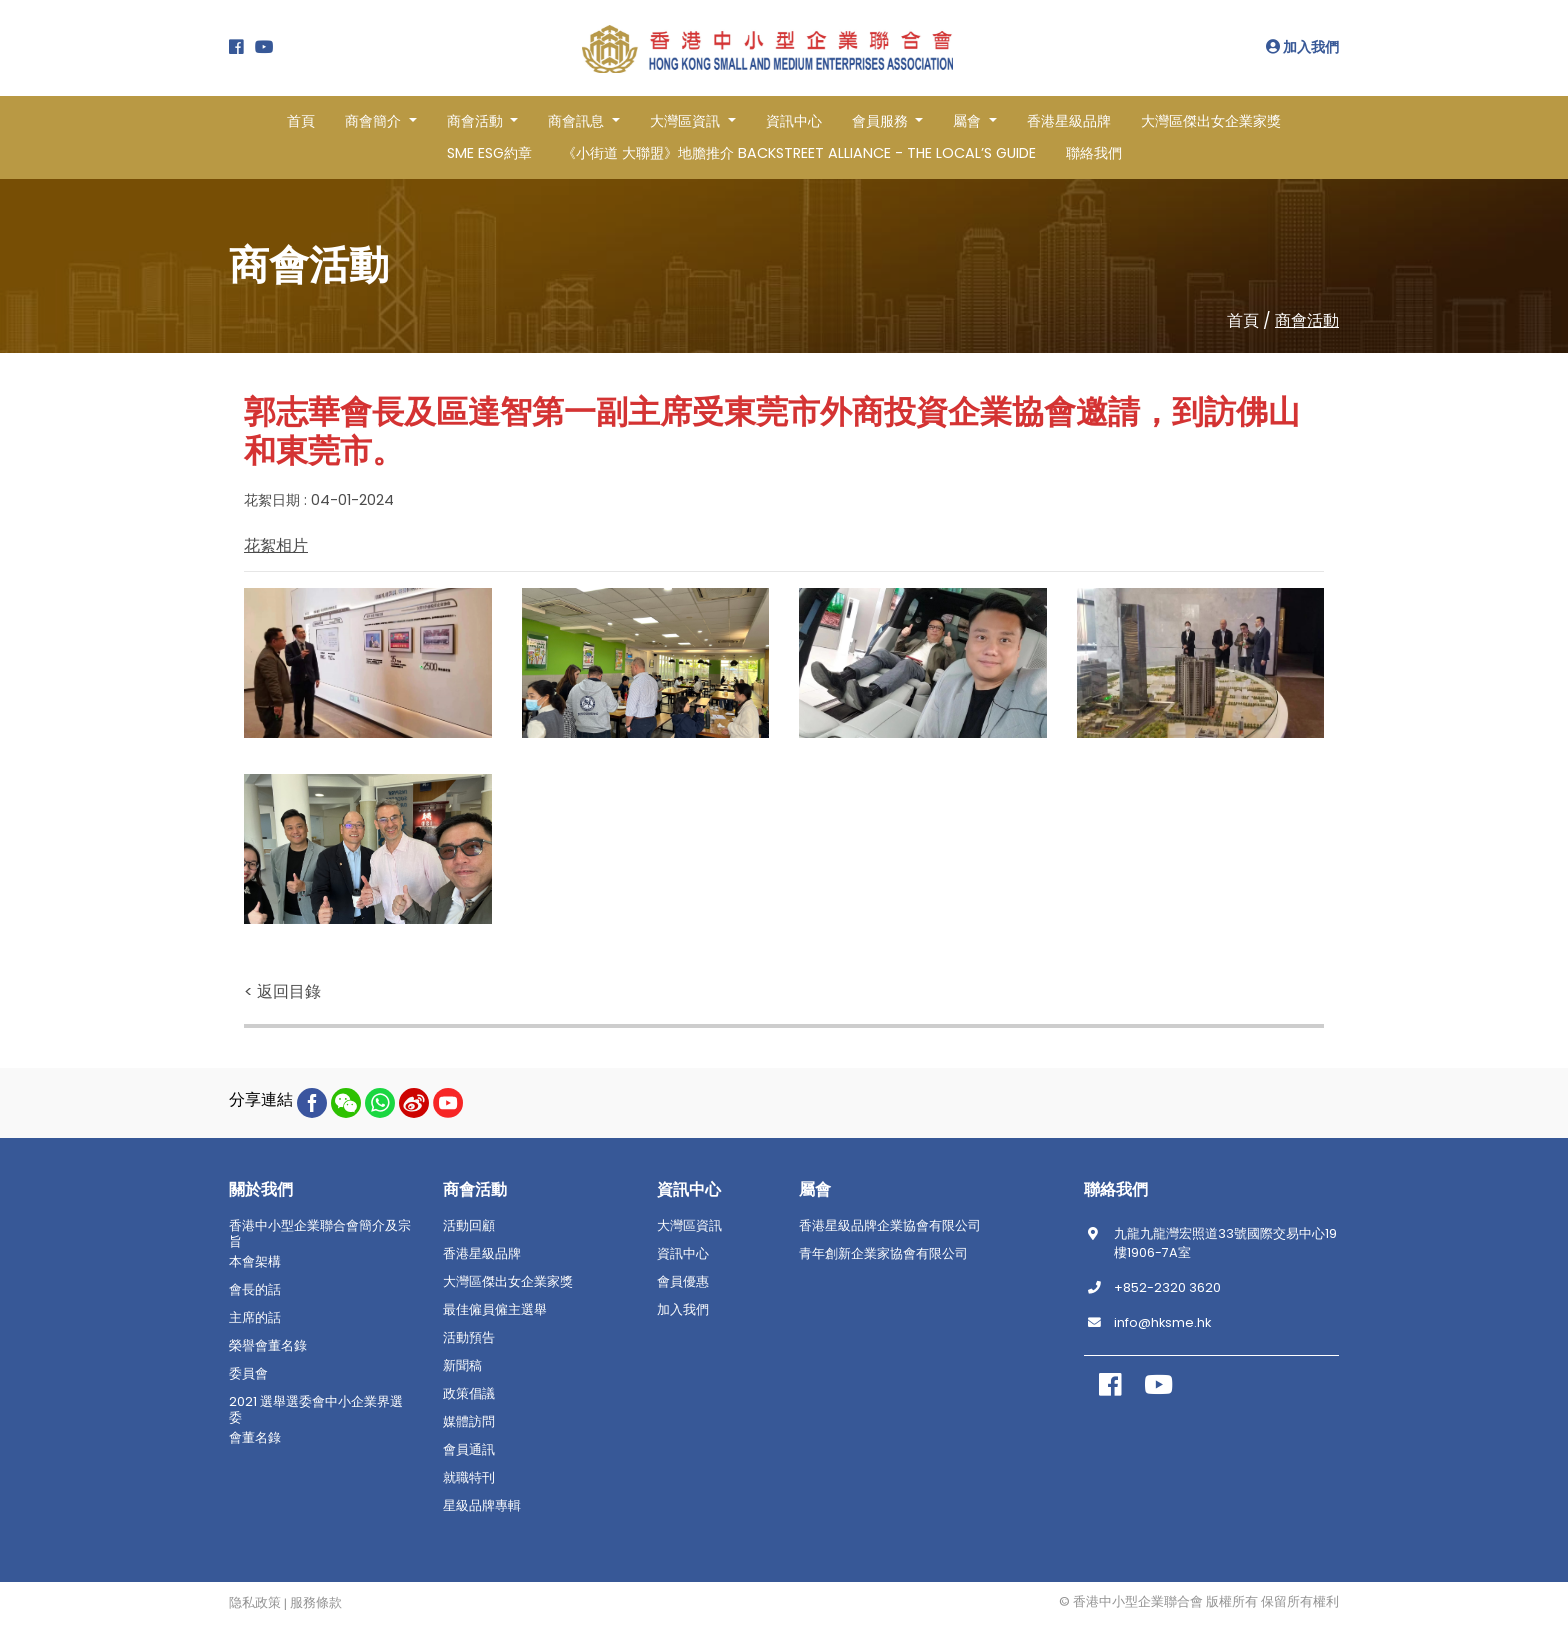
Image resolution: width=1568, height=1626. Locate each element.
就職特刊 (469, 1478)
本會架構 (255, 1262)
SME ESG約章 (489, 153)
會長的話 (255, 1290)
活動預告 (469, 1338)
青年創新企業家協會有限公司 (883, 1254)
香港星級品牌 (1069, 121)
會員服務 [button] (882, 121)
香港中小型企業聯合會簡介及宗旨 (320, 1234)
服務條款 (316, 1603)
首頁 (301, 121)
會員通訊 (469, 1450)
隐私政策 (255, 1603)
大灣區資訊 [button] (687, 121)
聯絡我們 (1094, 153)
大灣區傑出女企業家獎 (1211, 121)
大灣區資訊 (689, 1226)
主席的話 (255, 1318)
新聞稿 (462, 1366)
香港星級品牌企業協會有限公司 (890, 1226)
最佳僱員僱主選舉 (495, 1310)
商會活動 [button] (477, 121)
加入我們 (1302, 47)
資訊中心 (794, 121)
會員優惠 (683, 1282)
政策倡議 (469, 1394)
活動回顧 (469, 1226)
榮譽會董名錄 (268, 1346)
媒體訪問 (469, 1422)
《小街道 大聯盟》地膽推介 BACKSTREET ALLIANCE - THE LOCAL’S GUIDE (799, 153)
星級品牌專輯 (482, 1506)
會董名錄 (255, 1438)
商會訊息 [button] (578, 121)
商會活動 (1307, 320)
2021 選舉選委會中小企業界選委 (316, 1410)
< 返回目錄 (282, 991)
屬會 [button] (969, 121)
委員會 (248, 1374)
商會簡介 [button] (375, 121)
